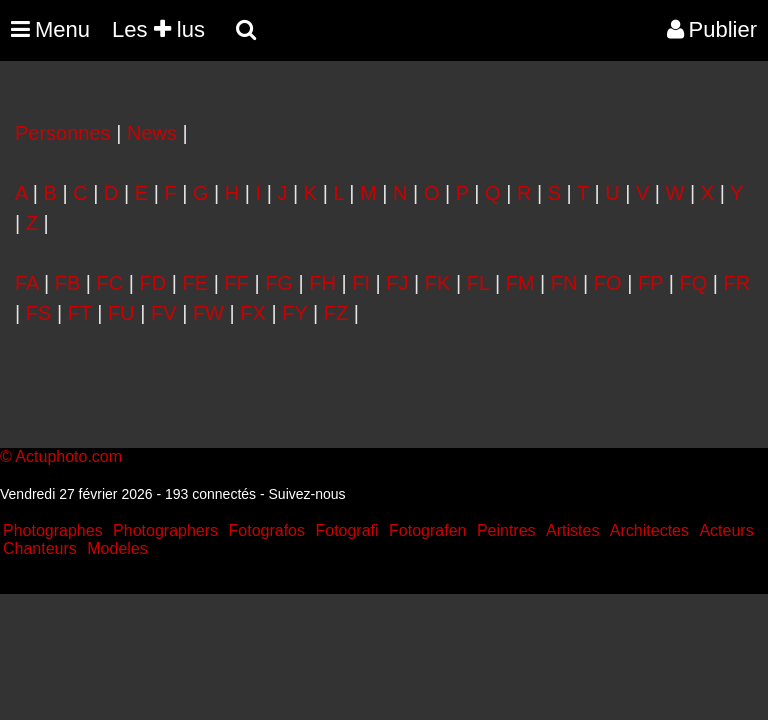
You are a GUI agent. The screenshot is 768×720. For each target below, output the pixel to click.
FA (26, 283)
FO (608, 283)
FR (737, 283)
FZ (336, 313)
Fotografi (346, 530)
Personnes (63, 133)
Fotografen (427, 530)
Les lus (158, 29)
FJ (397, 283)
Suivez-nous (307, 494)
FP (650, 283)
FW (208, 313)
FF (236, 283)
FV (164, 313)
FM (520, 283)
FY (294, 313)
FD (153, 283)
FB (68, 283)
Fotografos (267, 530)
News (152, 133)
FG (279, 283)
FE (196, 283)
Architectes (649, 530)
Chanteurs (40, 548)
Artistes (572, 530)
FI (361, 283)
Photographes (53, 530)
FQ (693, 283)
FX (253, 313)
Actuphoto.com (68, 456)
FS (39, 313)
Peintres (506, 530)
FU (121, 313)
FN (564, 283)
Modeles (117, 548)
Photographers (165, 530)
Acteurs (726, 530)
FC (110, 283)
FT (80, 313)
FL (478, 283)
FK (438, 283)
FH (322, 283)
